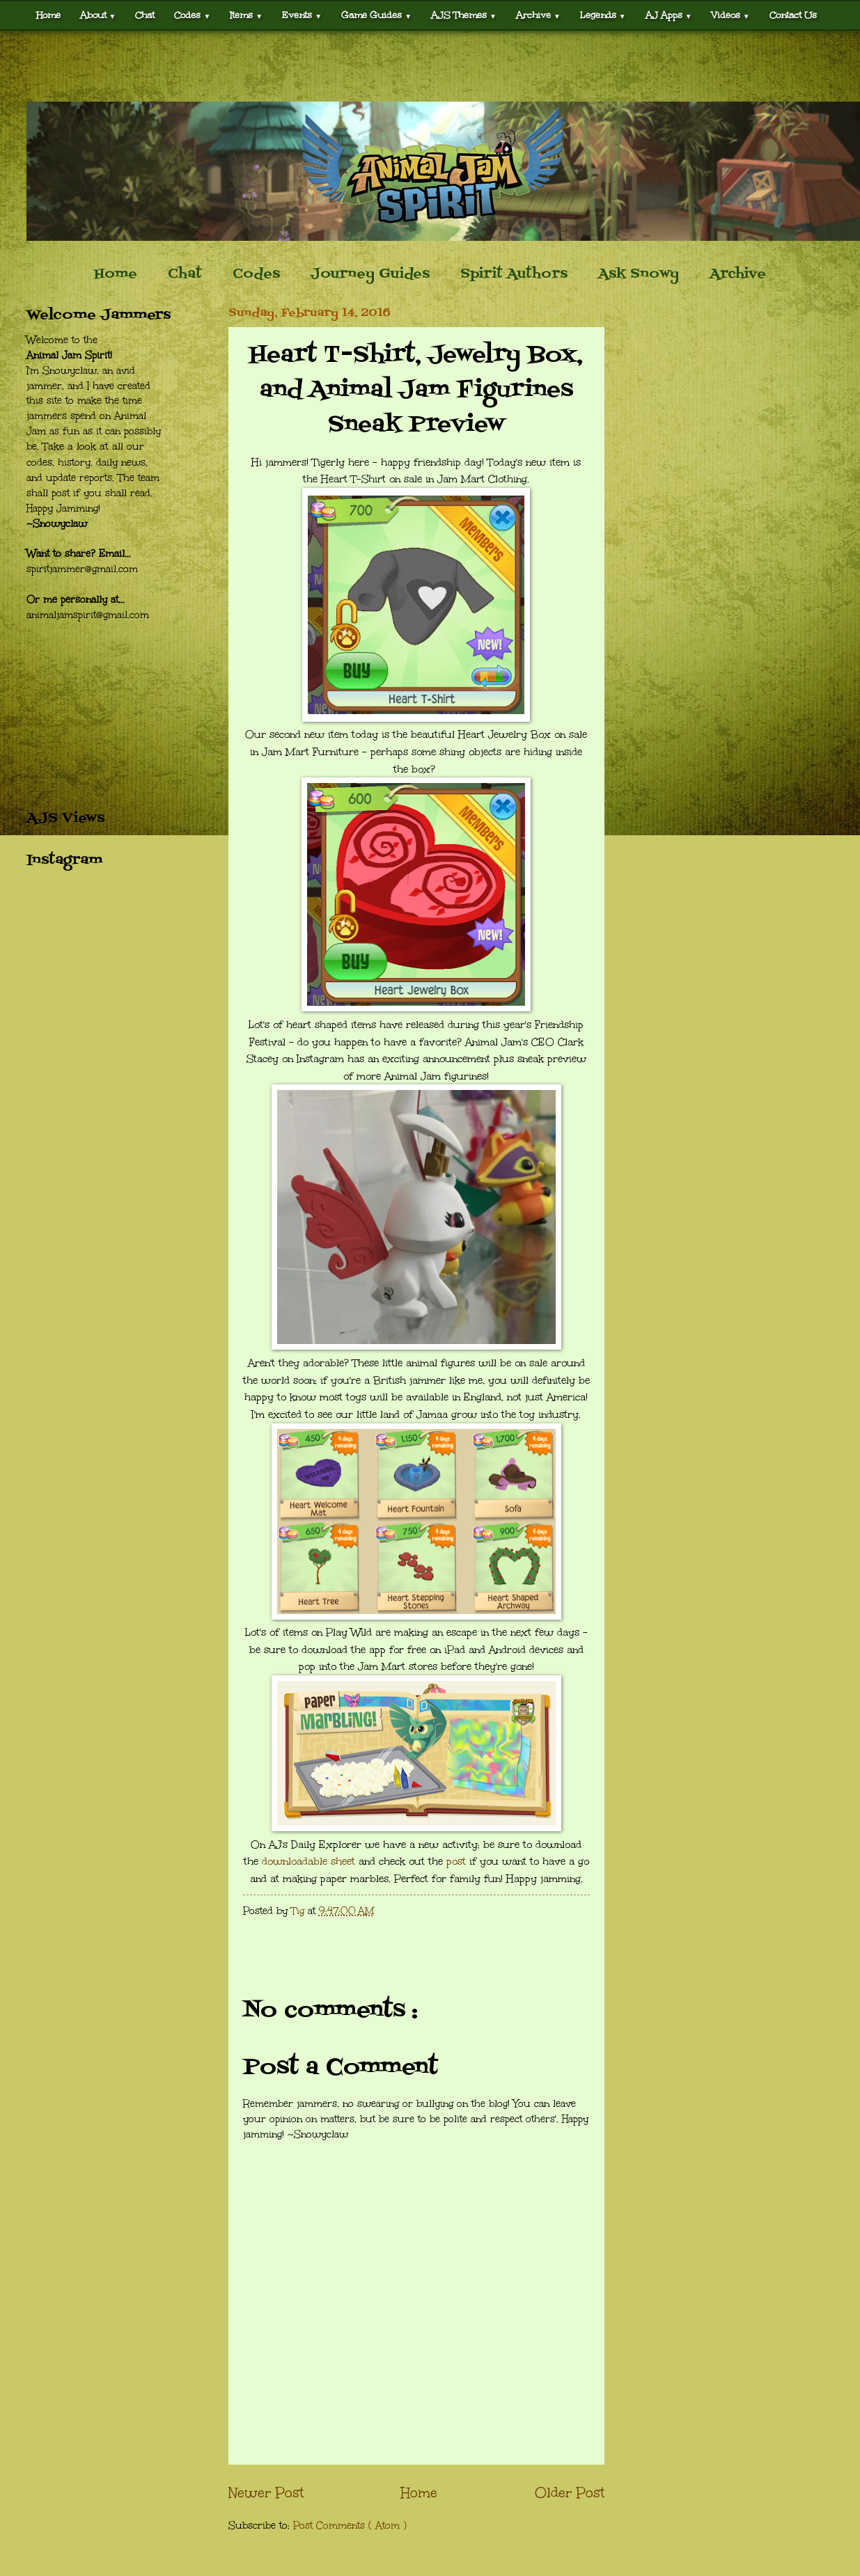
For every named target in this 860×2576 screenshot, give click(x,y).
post (456, 1861)
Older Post (569, 2492)
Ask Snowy (638, 274)
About (98, 15)
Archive (538, 15)
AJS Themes (464, 15)
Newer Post (266, 2492)
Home (48, 15)
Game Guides (376, 15)
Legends (603, 15)
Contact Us (793, 15)
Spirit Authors (514, 274)
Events (302, 15)
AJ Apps (669, 15)
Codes (192, 15)
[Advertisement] (430, 66)
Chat (145, 15)
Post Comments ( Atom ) (350, 2525)
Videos (731, 15)
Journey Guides (370, 274)
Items (246, 15)
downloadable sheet (308, 1861)
